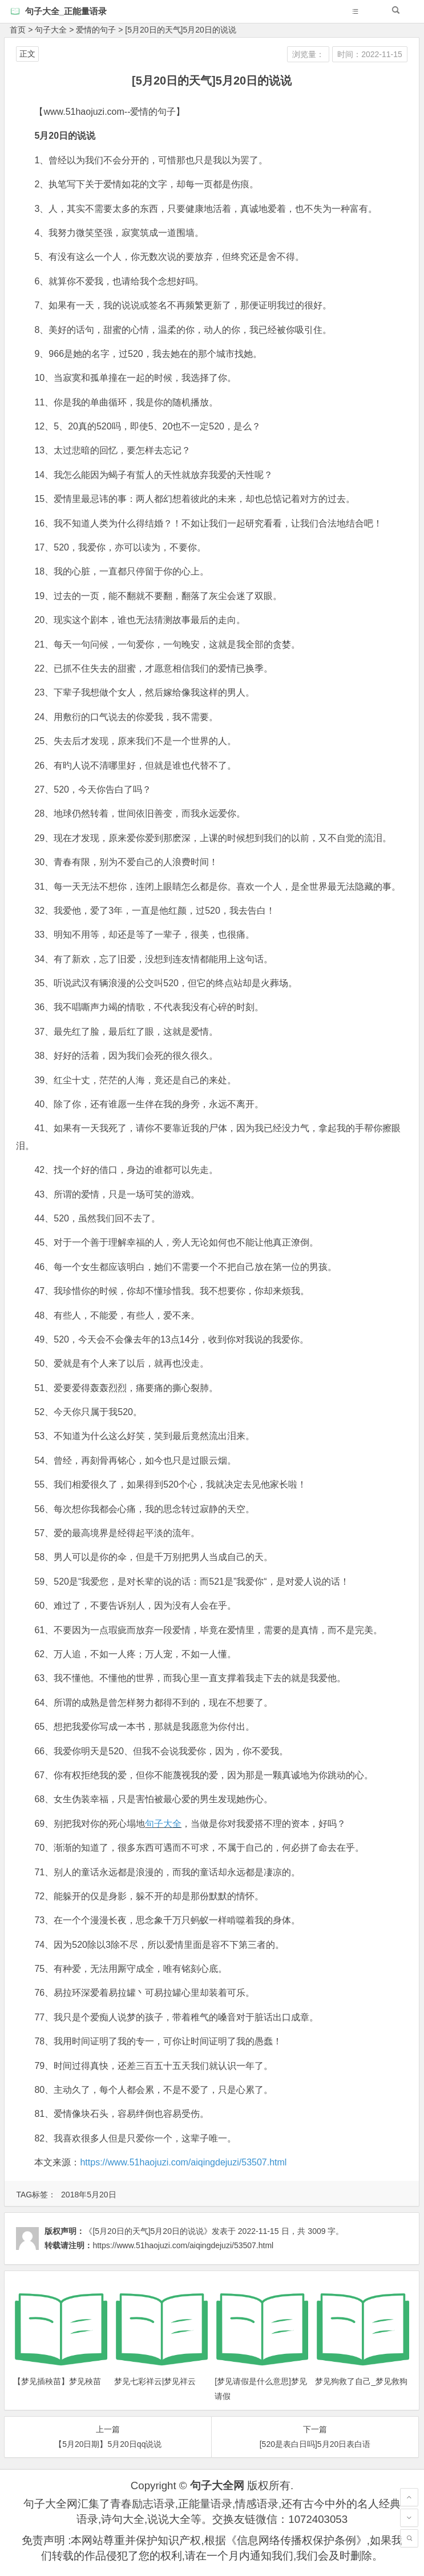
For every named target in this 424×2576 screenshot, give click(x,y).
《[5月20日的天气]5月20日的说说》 (148, 2231)
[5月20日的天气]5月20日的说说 (180, 29)
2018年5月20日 (88, 2194)
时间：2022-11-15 (369, 54)
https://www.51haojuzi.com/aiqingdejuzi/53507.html (183, 2162)
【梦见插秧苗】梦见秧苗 (57, 2381)
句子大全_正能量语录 (66, 11)
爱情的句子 (96, 29)
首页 (18, 29)
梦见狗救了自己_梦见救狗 (361, 2381)
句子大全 (51, 29)
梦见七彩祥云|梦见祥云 (155, 2381)
